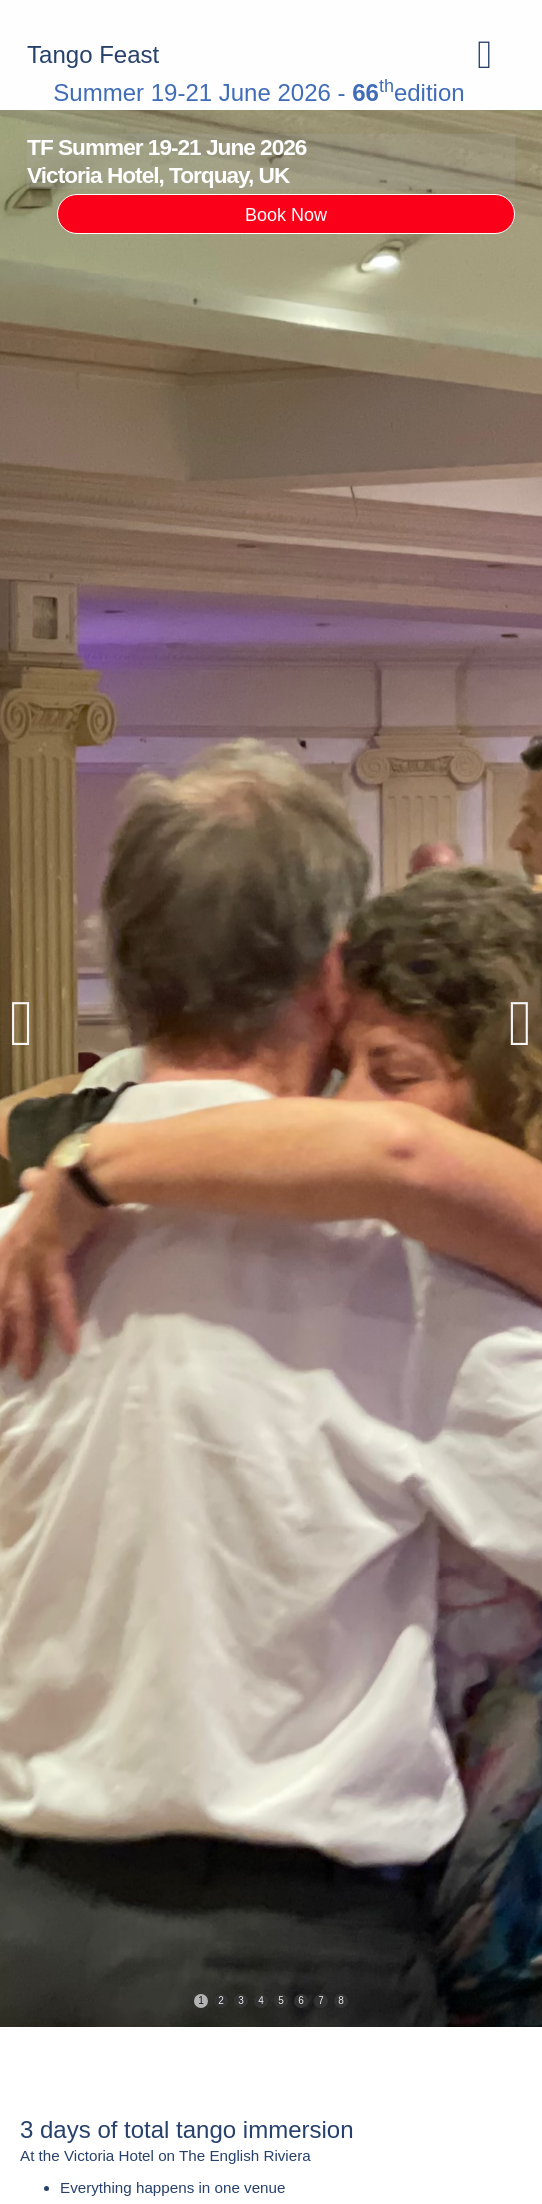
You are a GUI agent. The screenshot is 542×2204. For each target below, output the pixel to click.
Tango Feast (93, 54)
